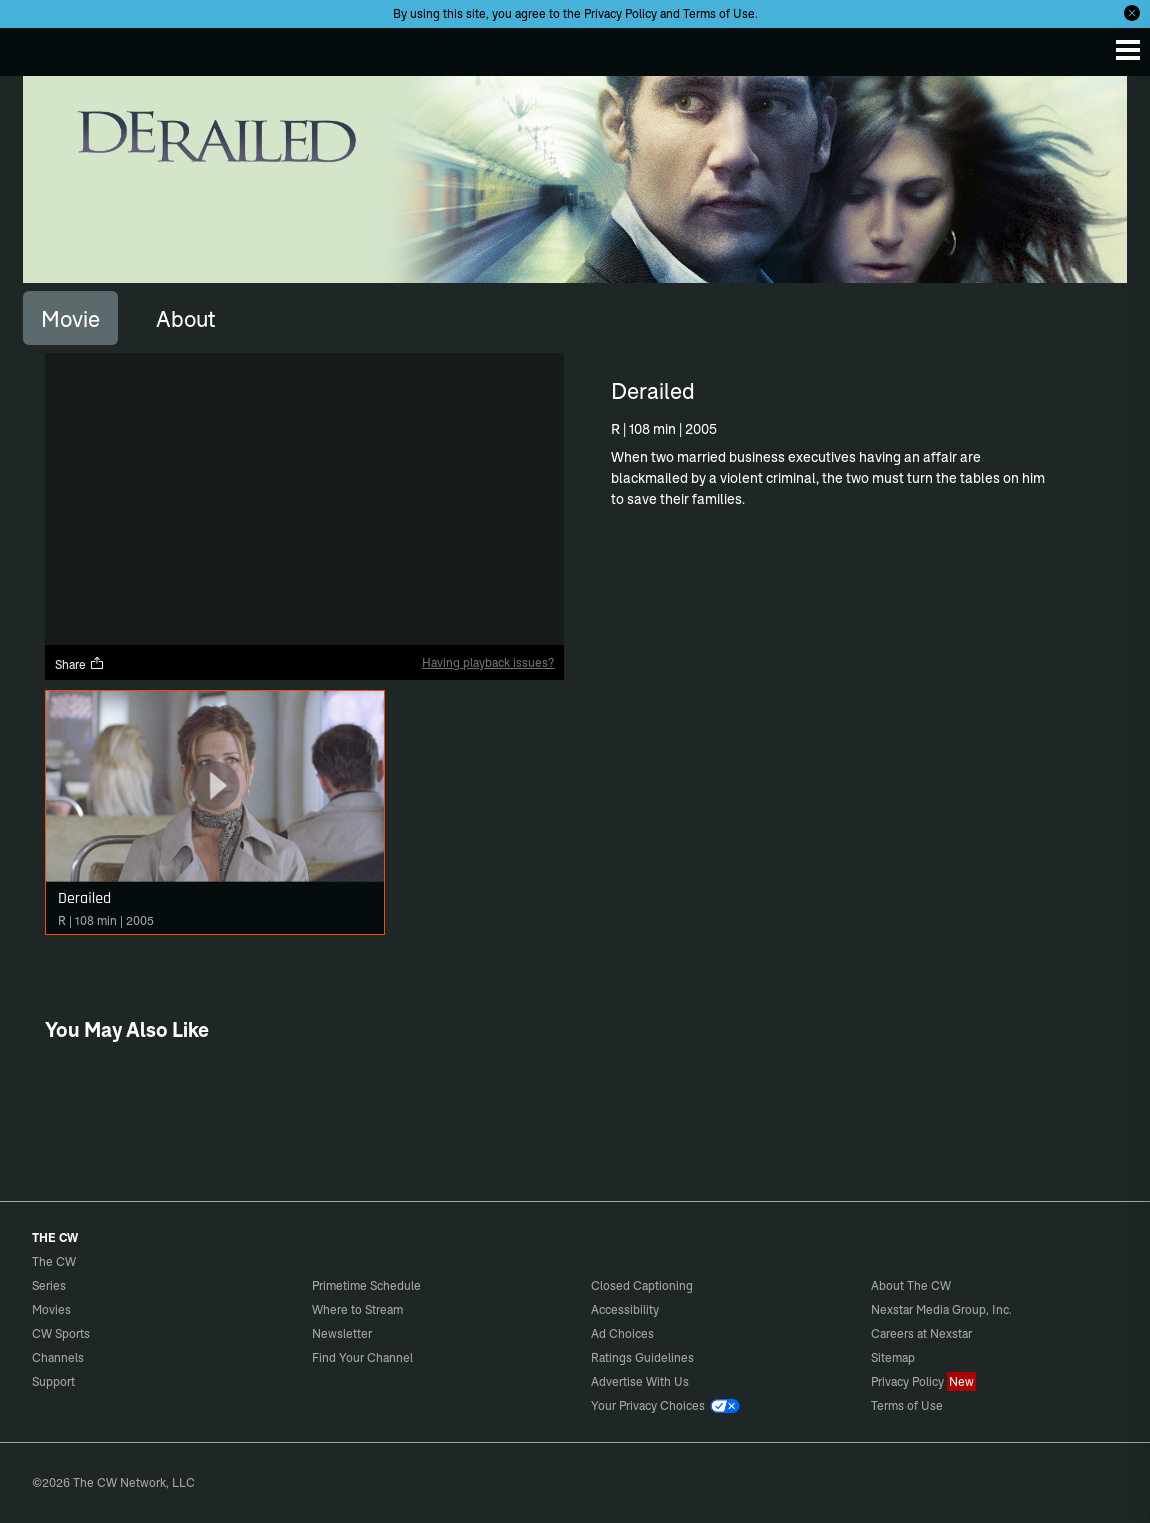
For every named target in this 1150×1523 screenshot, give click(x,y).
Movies (51, 1309)
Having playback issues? (488, 662)
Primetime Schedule (366, 1285)
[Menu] (1128, 50)
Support (53, 1381)
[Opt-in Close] (1132, 13)
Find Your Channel (362, 1357)
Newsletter (342, 1333)
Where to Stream (357, 1309)
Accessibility (625, 1309)
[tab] (70, 318)
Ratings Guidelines (642, 1357)
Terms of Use (719, 13)
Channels (58, 1357)
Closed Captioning (642, 1285)
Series (49, 1285)
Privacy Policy (620, 13)
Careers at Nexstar (921, 1333)
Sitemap (893, 1357)
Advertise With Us (640, 1381)
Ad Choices (622, 1333)
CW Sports (61, 1333)
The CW (35, 47)
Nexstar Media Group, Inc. (941, 1309)
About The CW (911, 1285)
